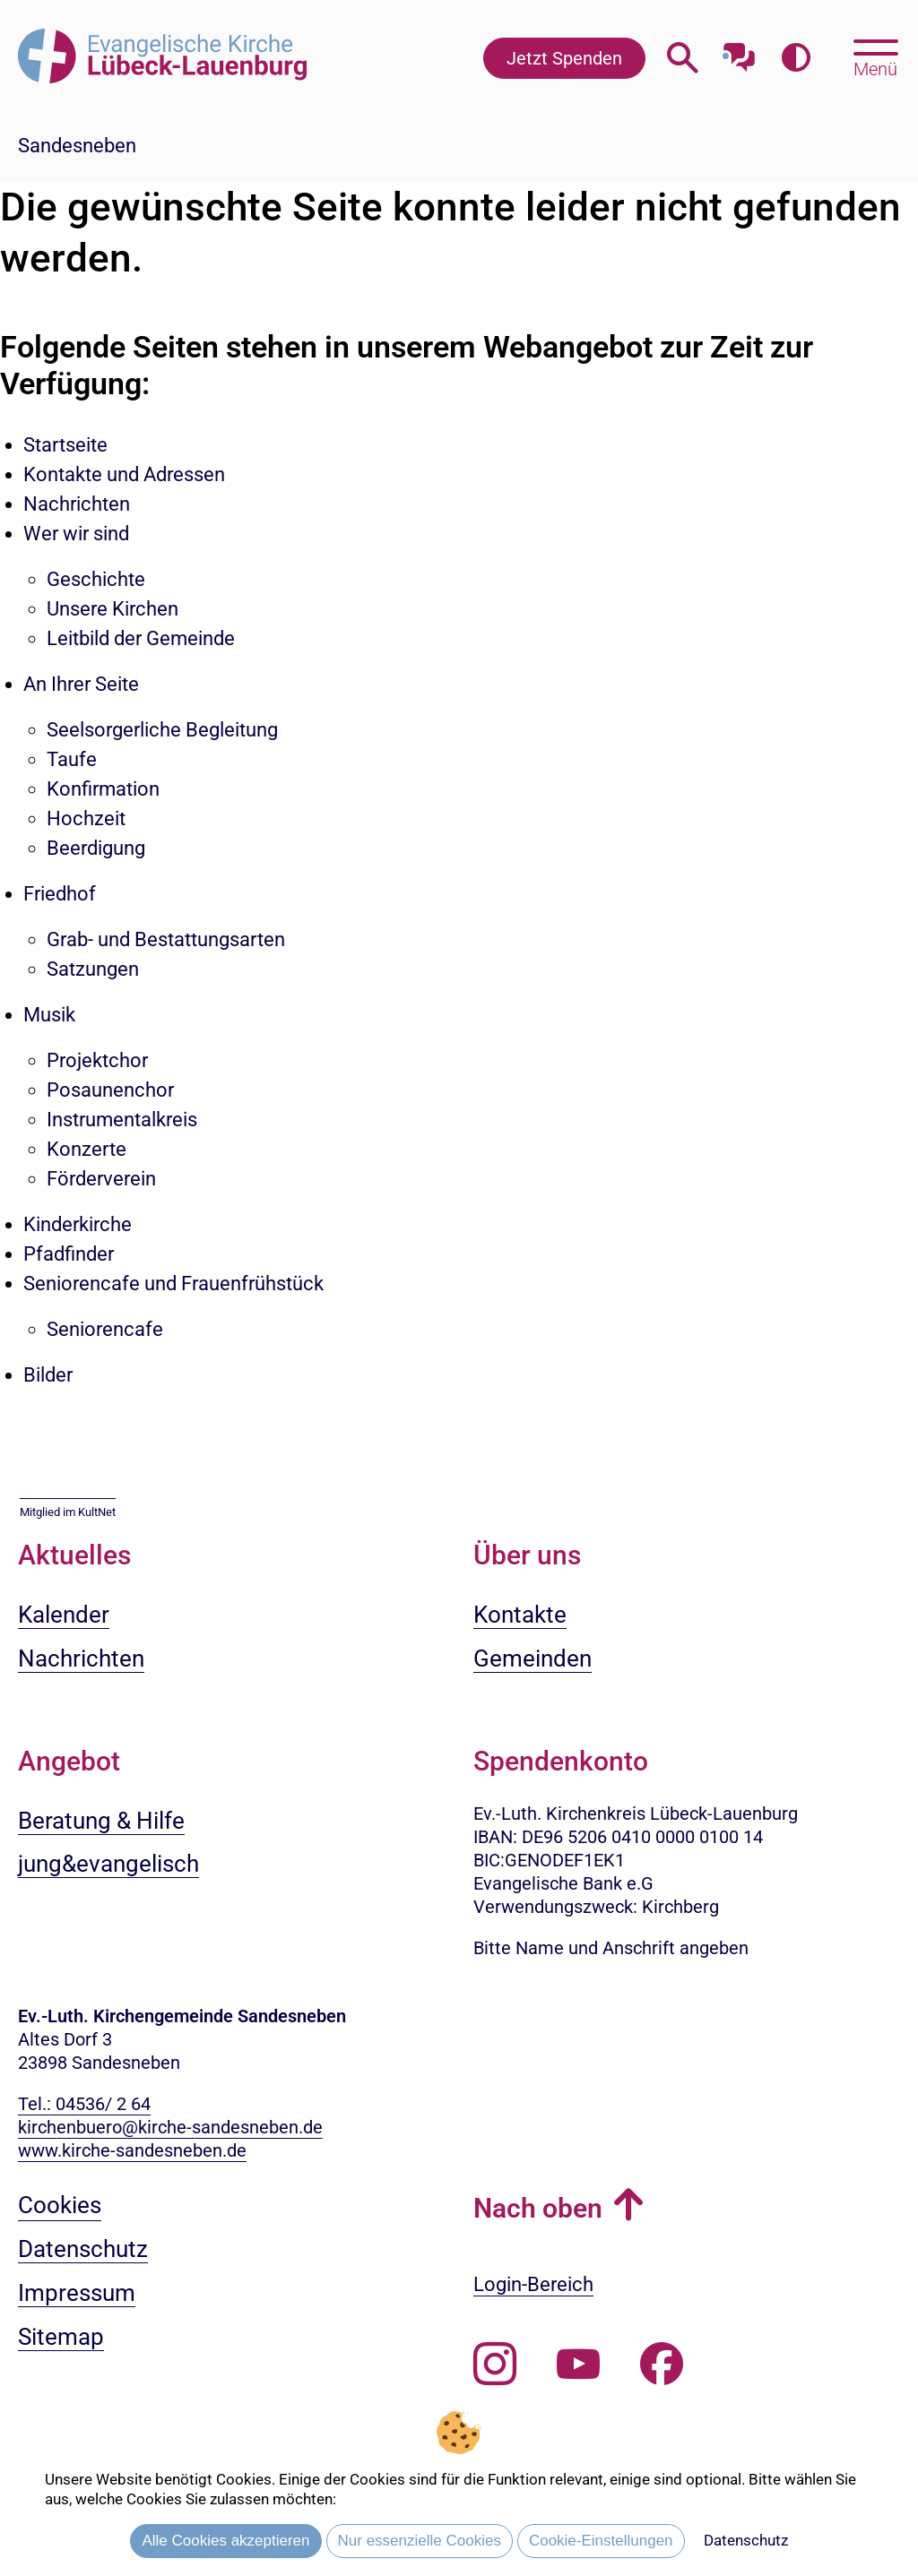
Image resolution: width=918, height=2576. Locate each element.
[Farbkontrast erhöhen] (795, 58)
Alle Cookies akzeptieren (225, 2540)
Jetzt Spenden (564, 58)
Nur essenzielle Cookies (419, 2540)
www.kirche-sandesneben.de (132, 2150)
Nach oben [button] (537, 2208)
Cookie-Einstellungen (601, 2540)
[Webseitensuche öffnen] (682, 58)
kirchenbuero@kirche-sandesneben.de (170, 2127)
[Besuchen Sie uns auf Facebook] (661, 2364)
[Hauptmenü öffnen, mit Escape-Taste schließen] (875, 56)
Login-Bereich (533, 2284)
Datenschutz (746, 2540)
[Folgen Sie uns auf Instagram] (494, 2364)
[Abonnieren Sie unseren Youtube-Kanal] (578, 2364)
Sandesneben (77, 145)
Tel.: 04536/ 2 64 (84, 2104)
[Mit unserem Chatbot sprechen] (739, 51)
